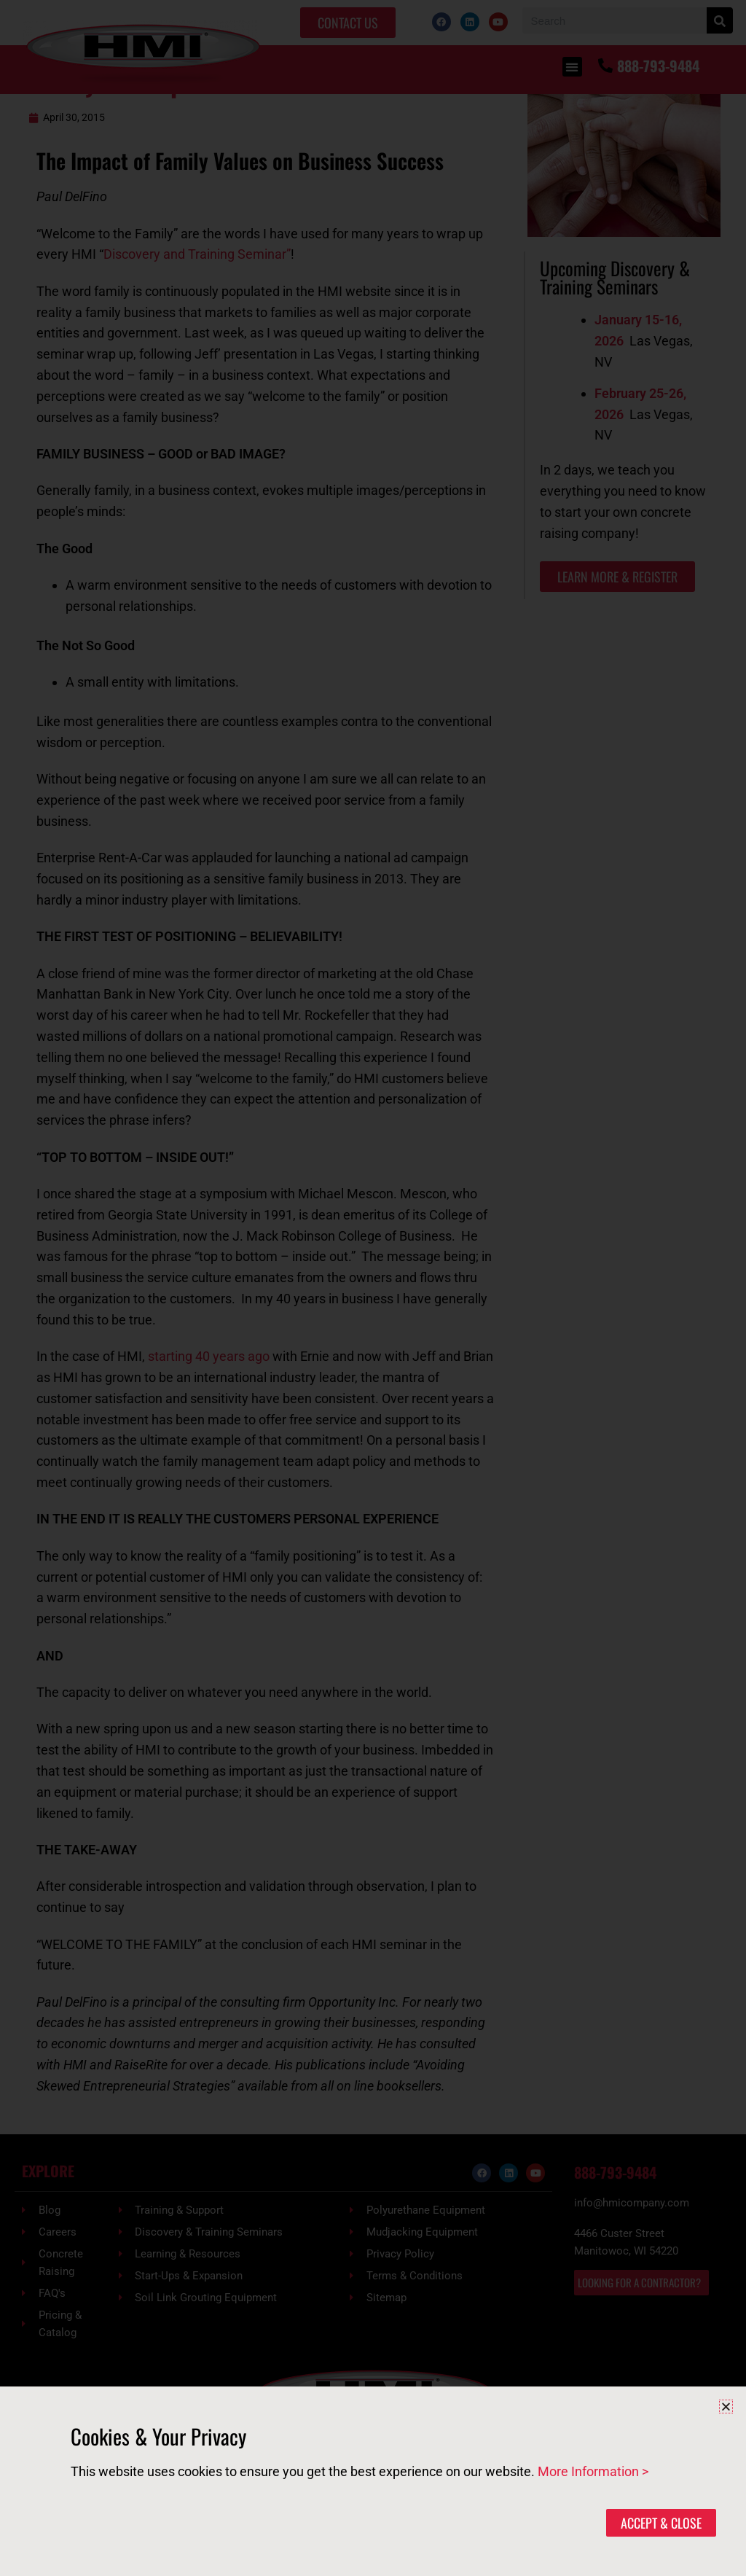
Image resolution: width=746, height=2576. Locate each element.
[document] (373, 1288)
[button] (726, 2406)
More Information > (593, 2471)
